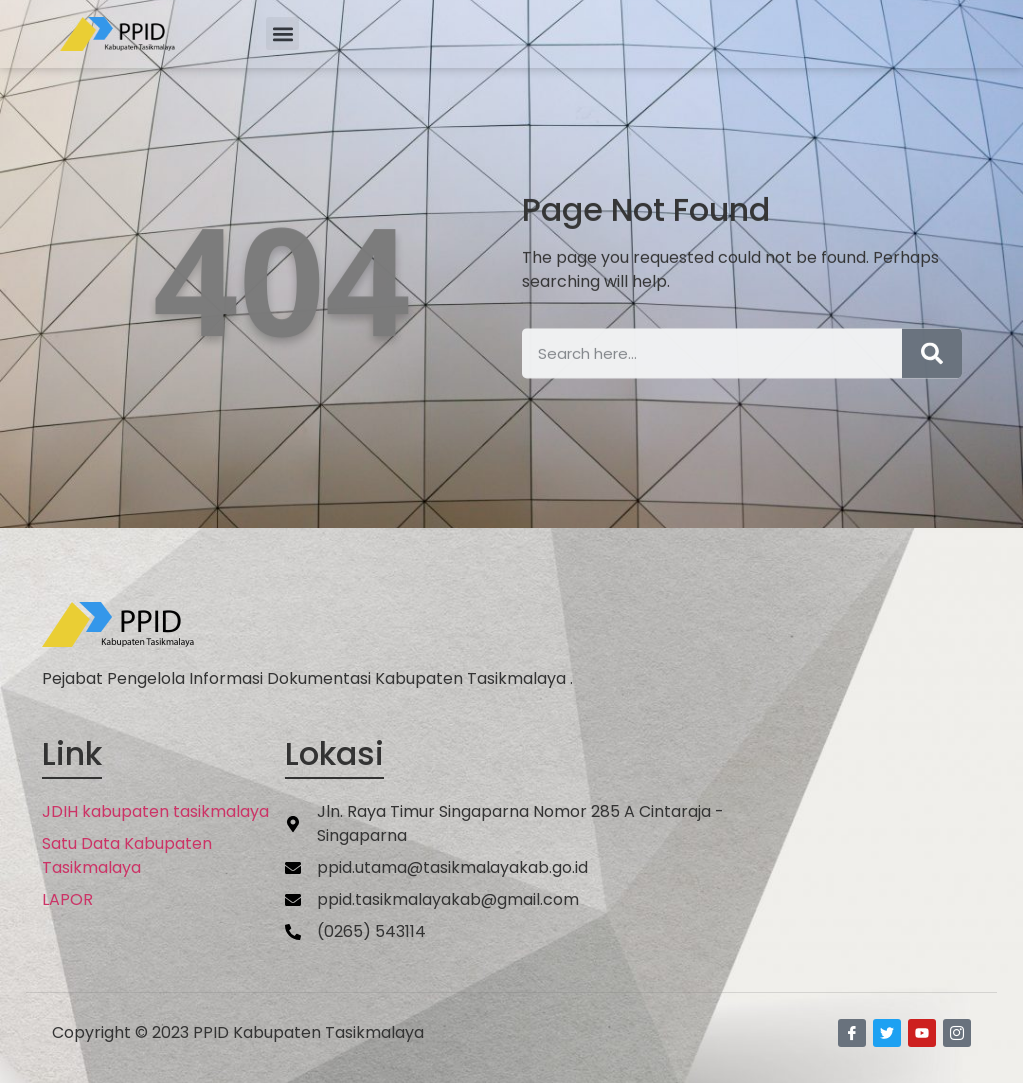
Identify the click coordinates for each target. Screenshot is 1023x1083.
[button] (282, 33)
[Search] (932, 367)
